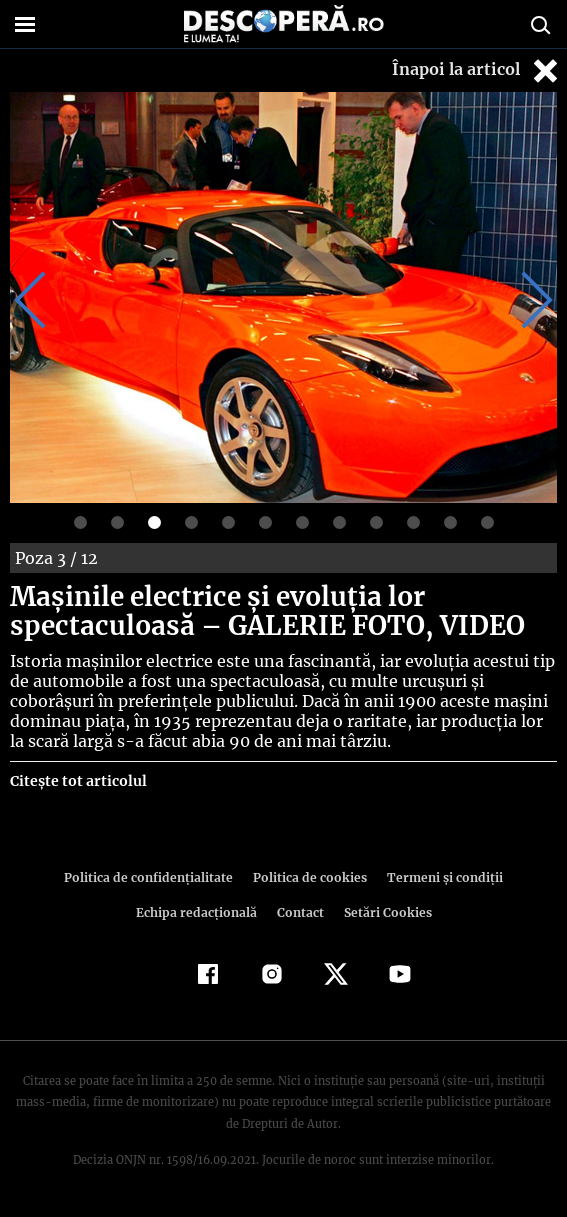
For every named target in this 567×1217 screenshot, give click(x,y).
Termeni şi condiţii (370, 877)
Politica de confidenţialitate (85, 877)
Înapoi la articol (477, 70)
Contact (232, 912)
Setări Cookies (317, 912)
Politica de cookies (240, 877)
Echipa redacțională (505, 877)
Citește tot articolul (77, 781)
